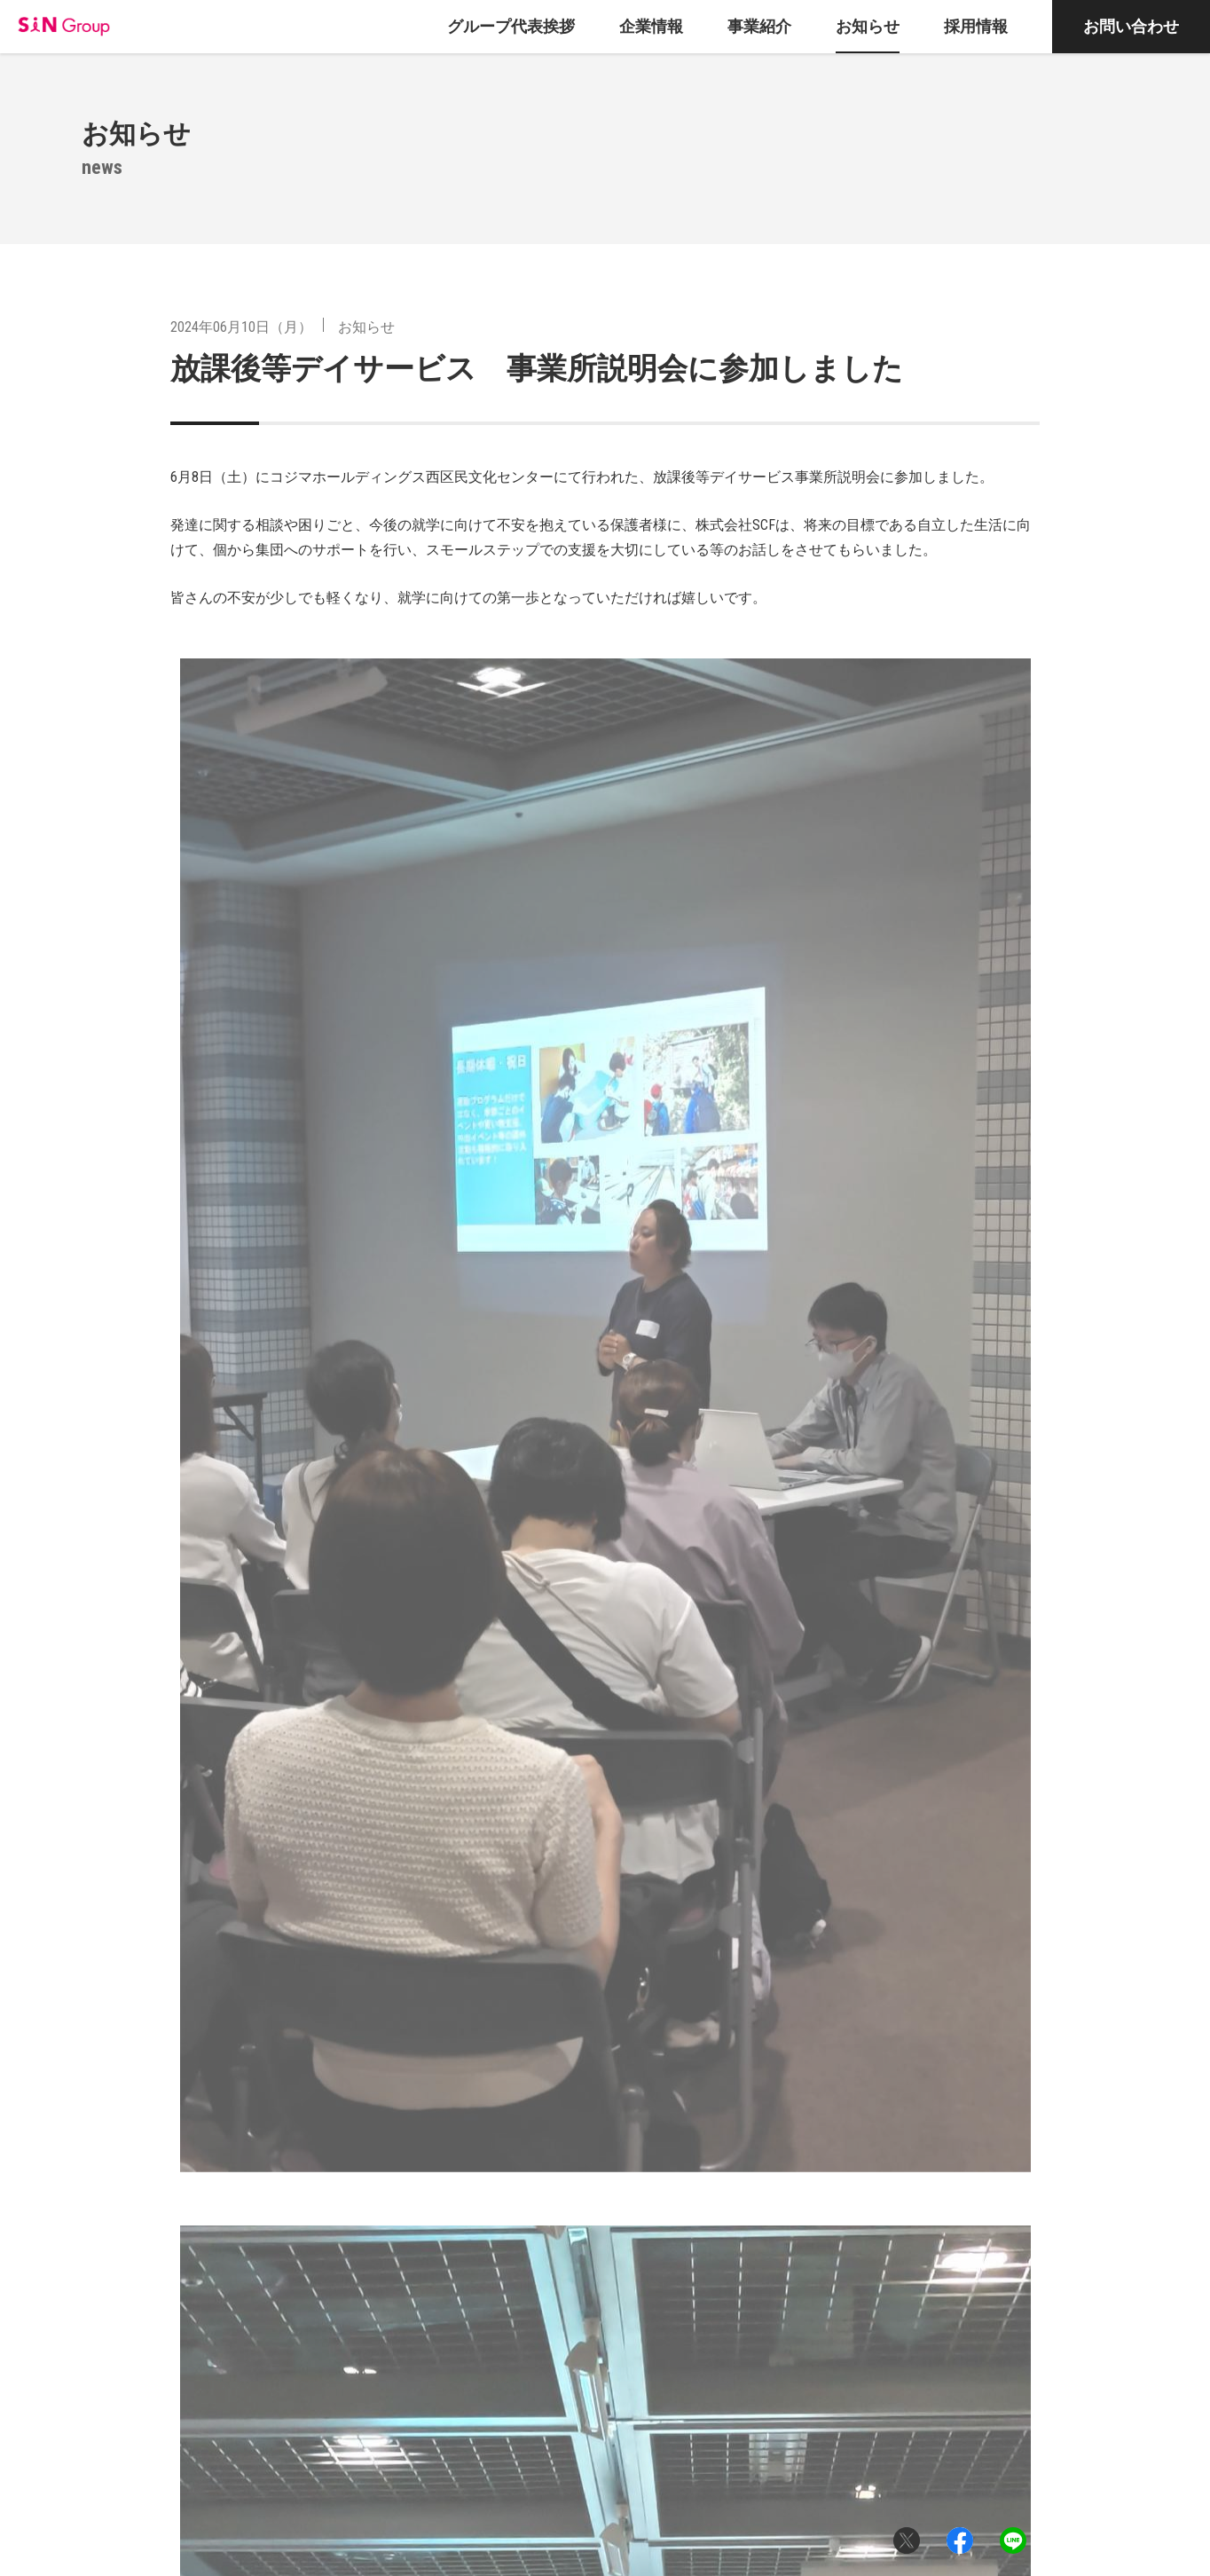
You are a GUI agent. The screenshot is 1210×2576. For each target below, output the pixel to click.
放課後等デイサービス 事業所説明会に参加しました (536, 368)
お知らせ (366, 327)
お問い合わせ (1131, 26)
